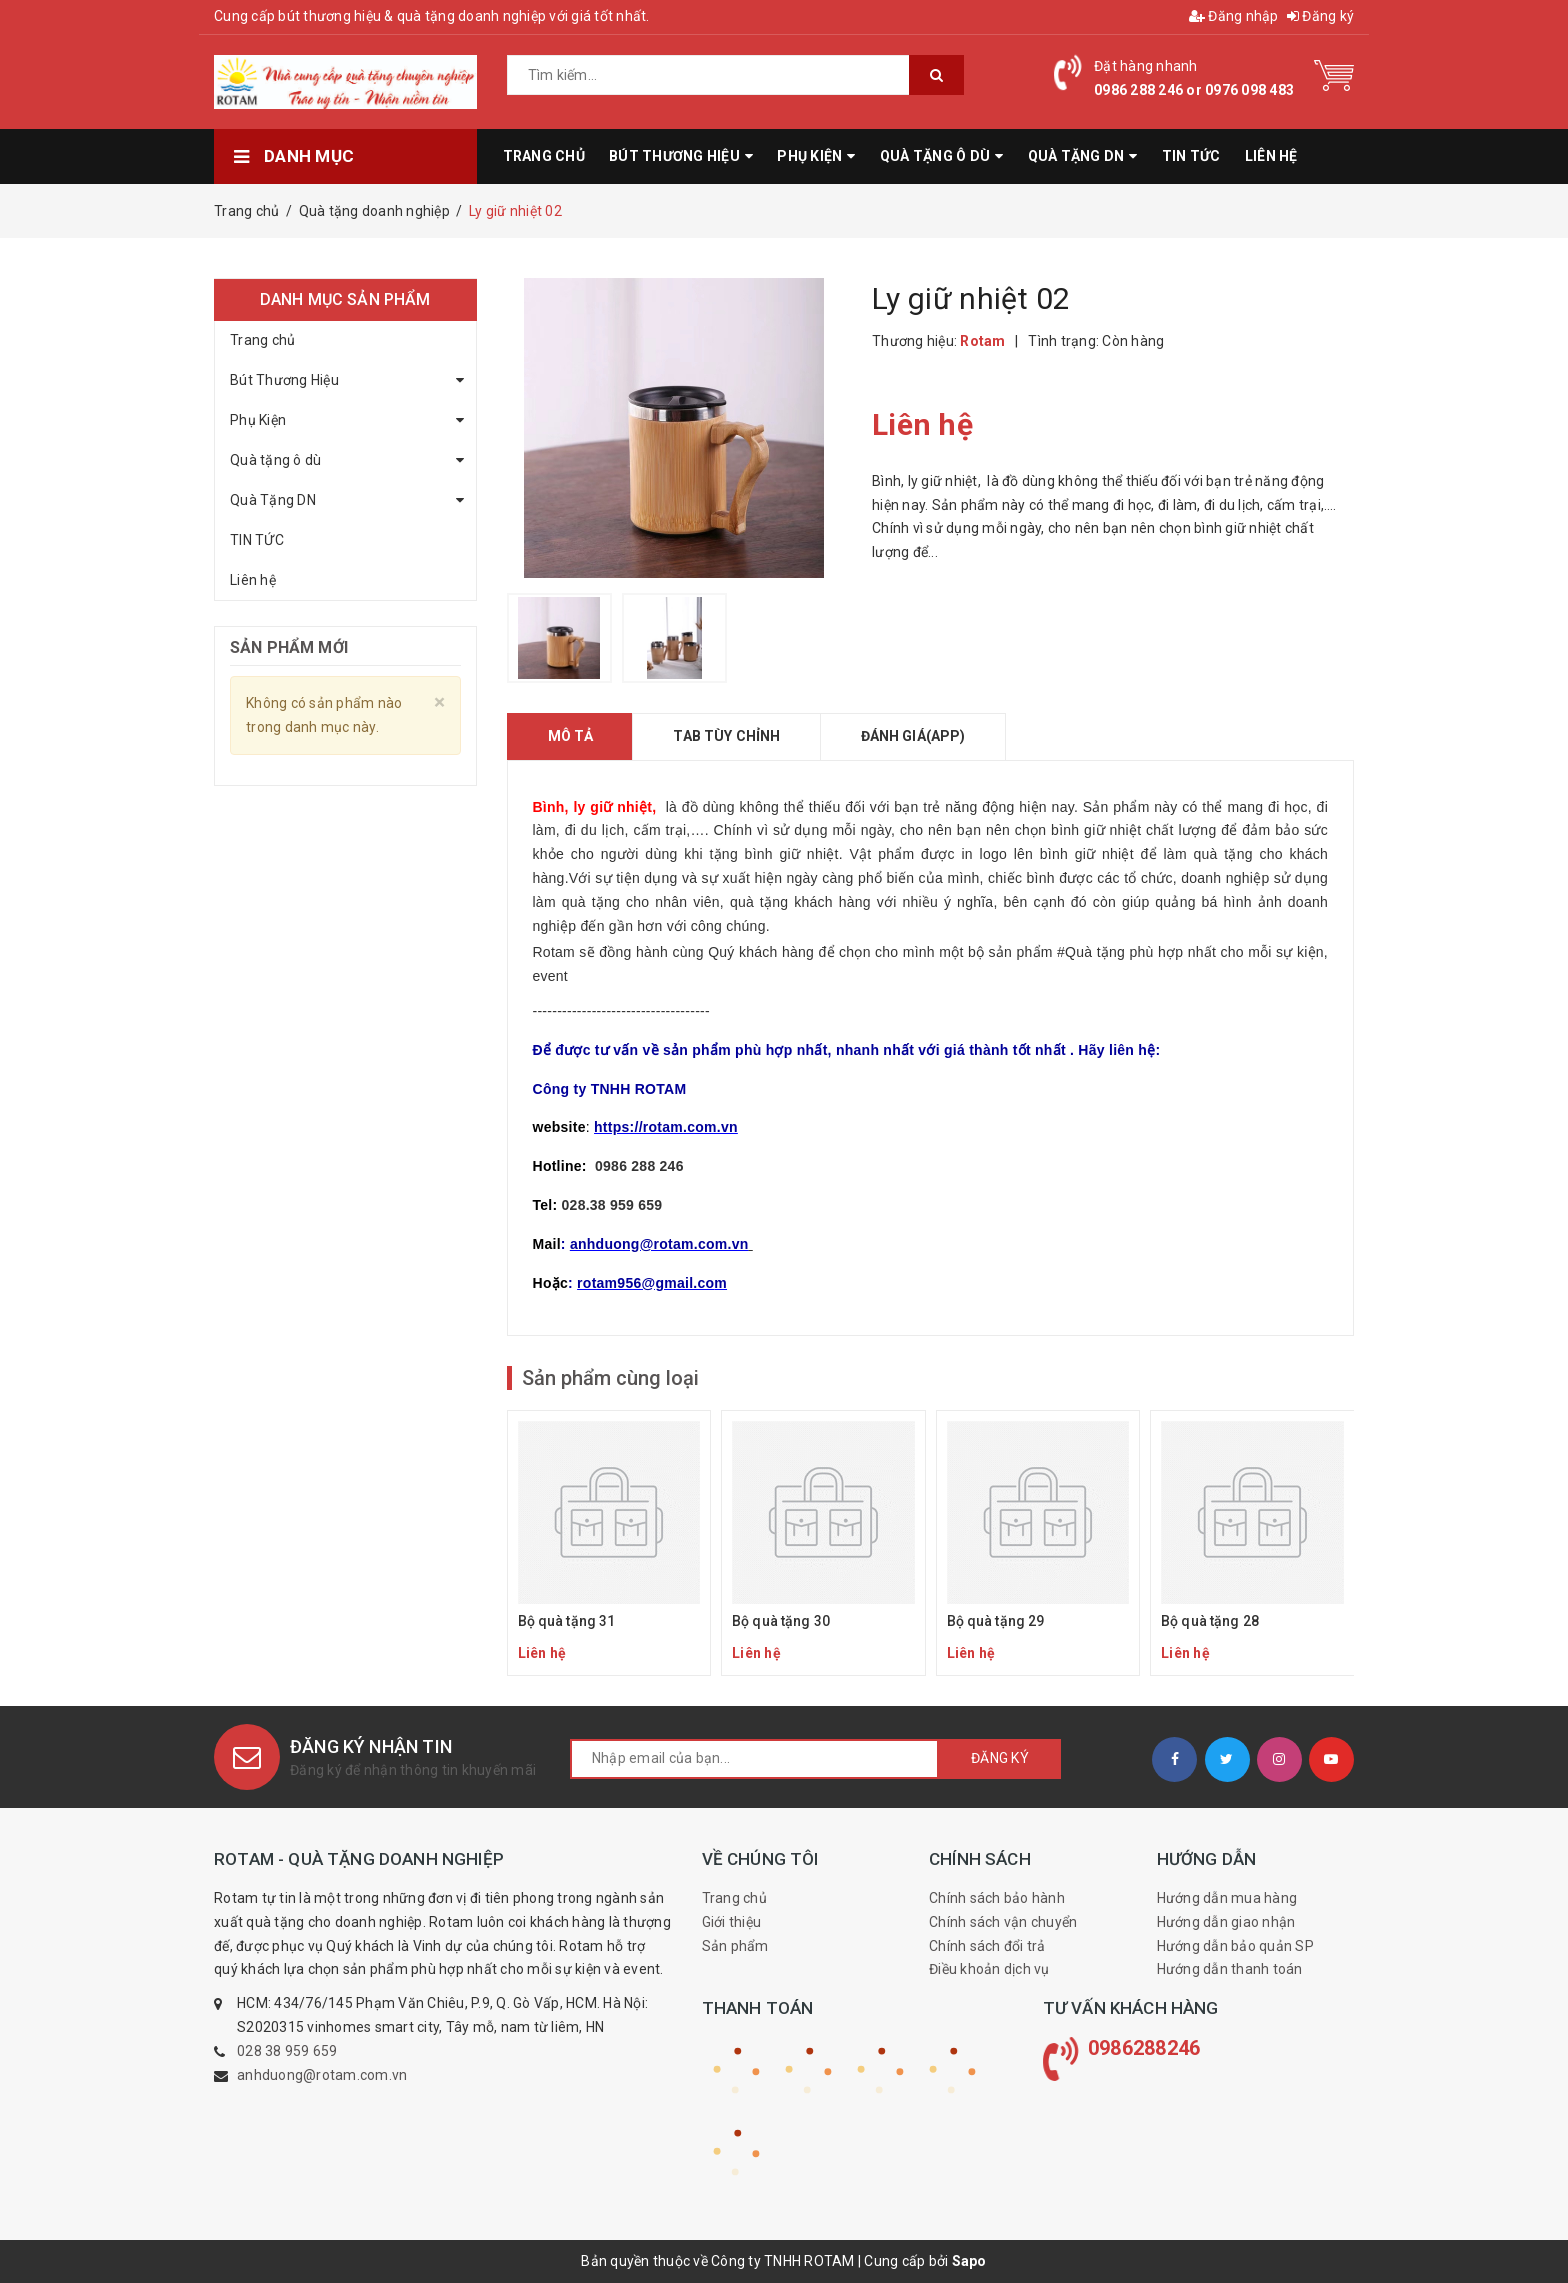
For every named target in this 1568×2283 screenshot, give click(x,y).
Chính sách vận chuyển (1003, 1922)
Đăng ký (1320, 16)
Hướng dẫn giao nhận (1226, 1922)
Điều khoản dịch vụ (989, 1969)
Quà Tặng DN (273, 500)
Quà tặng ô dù (275, 460)
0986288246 (1144, 2048)
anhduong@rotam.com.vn (322, 2075)
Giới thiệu (732, 1922)
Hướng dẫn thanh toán (1230, 1969)
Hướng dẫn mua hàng (1227, 1898)
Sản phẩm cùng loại (610, 1378)
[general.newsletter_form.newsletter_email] (754, 1759)
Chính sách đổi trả (987, 1946)
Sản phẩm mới (289, 647)
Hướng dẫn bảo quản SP (1235, 1946)
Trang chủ (262, 340)
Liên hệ (253, 580)
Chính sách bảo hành (997, 1898)
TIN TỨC (257, 540)
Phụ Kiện (258, 420)
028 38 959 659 (287, 2051)
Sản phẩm (735, 1946)
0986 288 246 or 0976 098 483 (1194, 90)
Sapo (969, 2261)
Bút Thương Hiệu (284, 380)
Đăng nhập (1234, 16)
